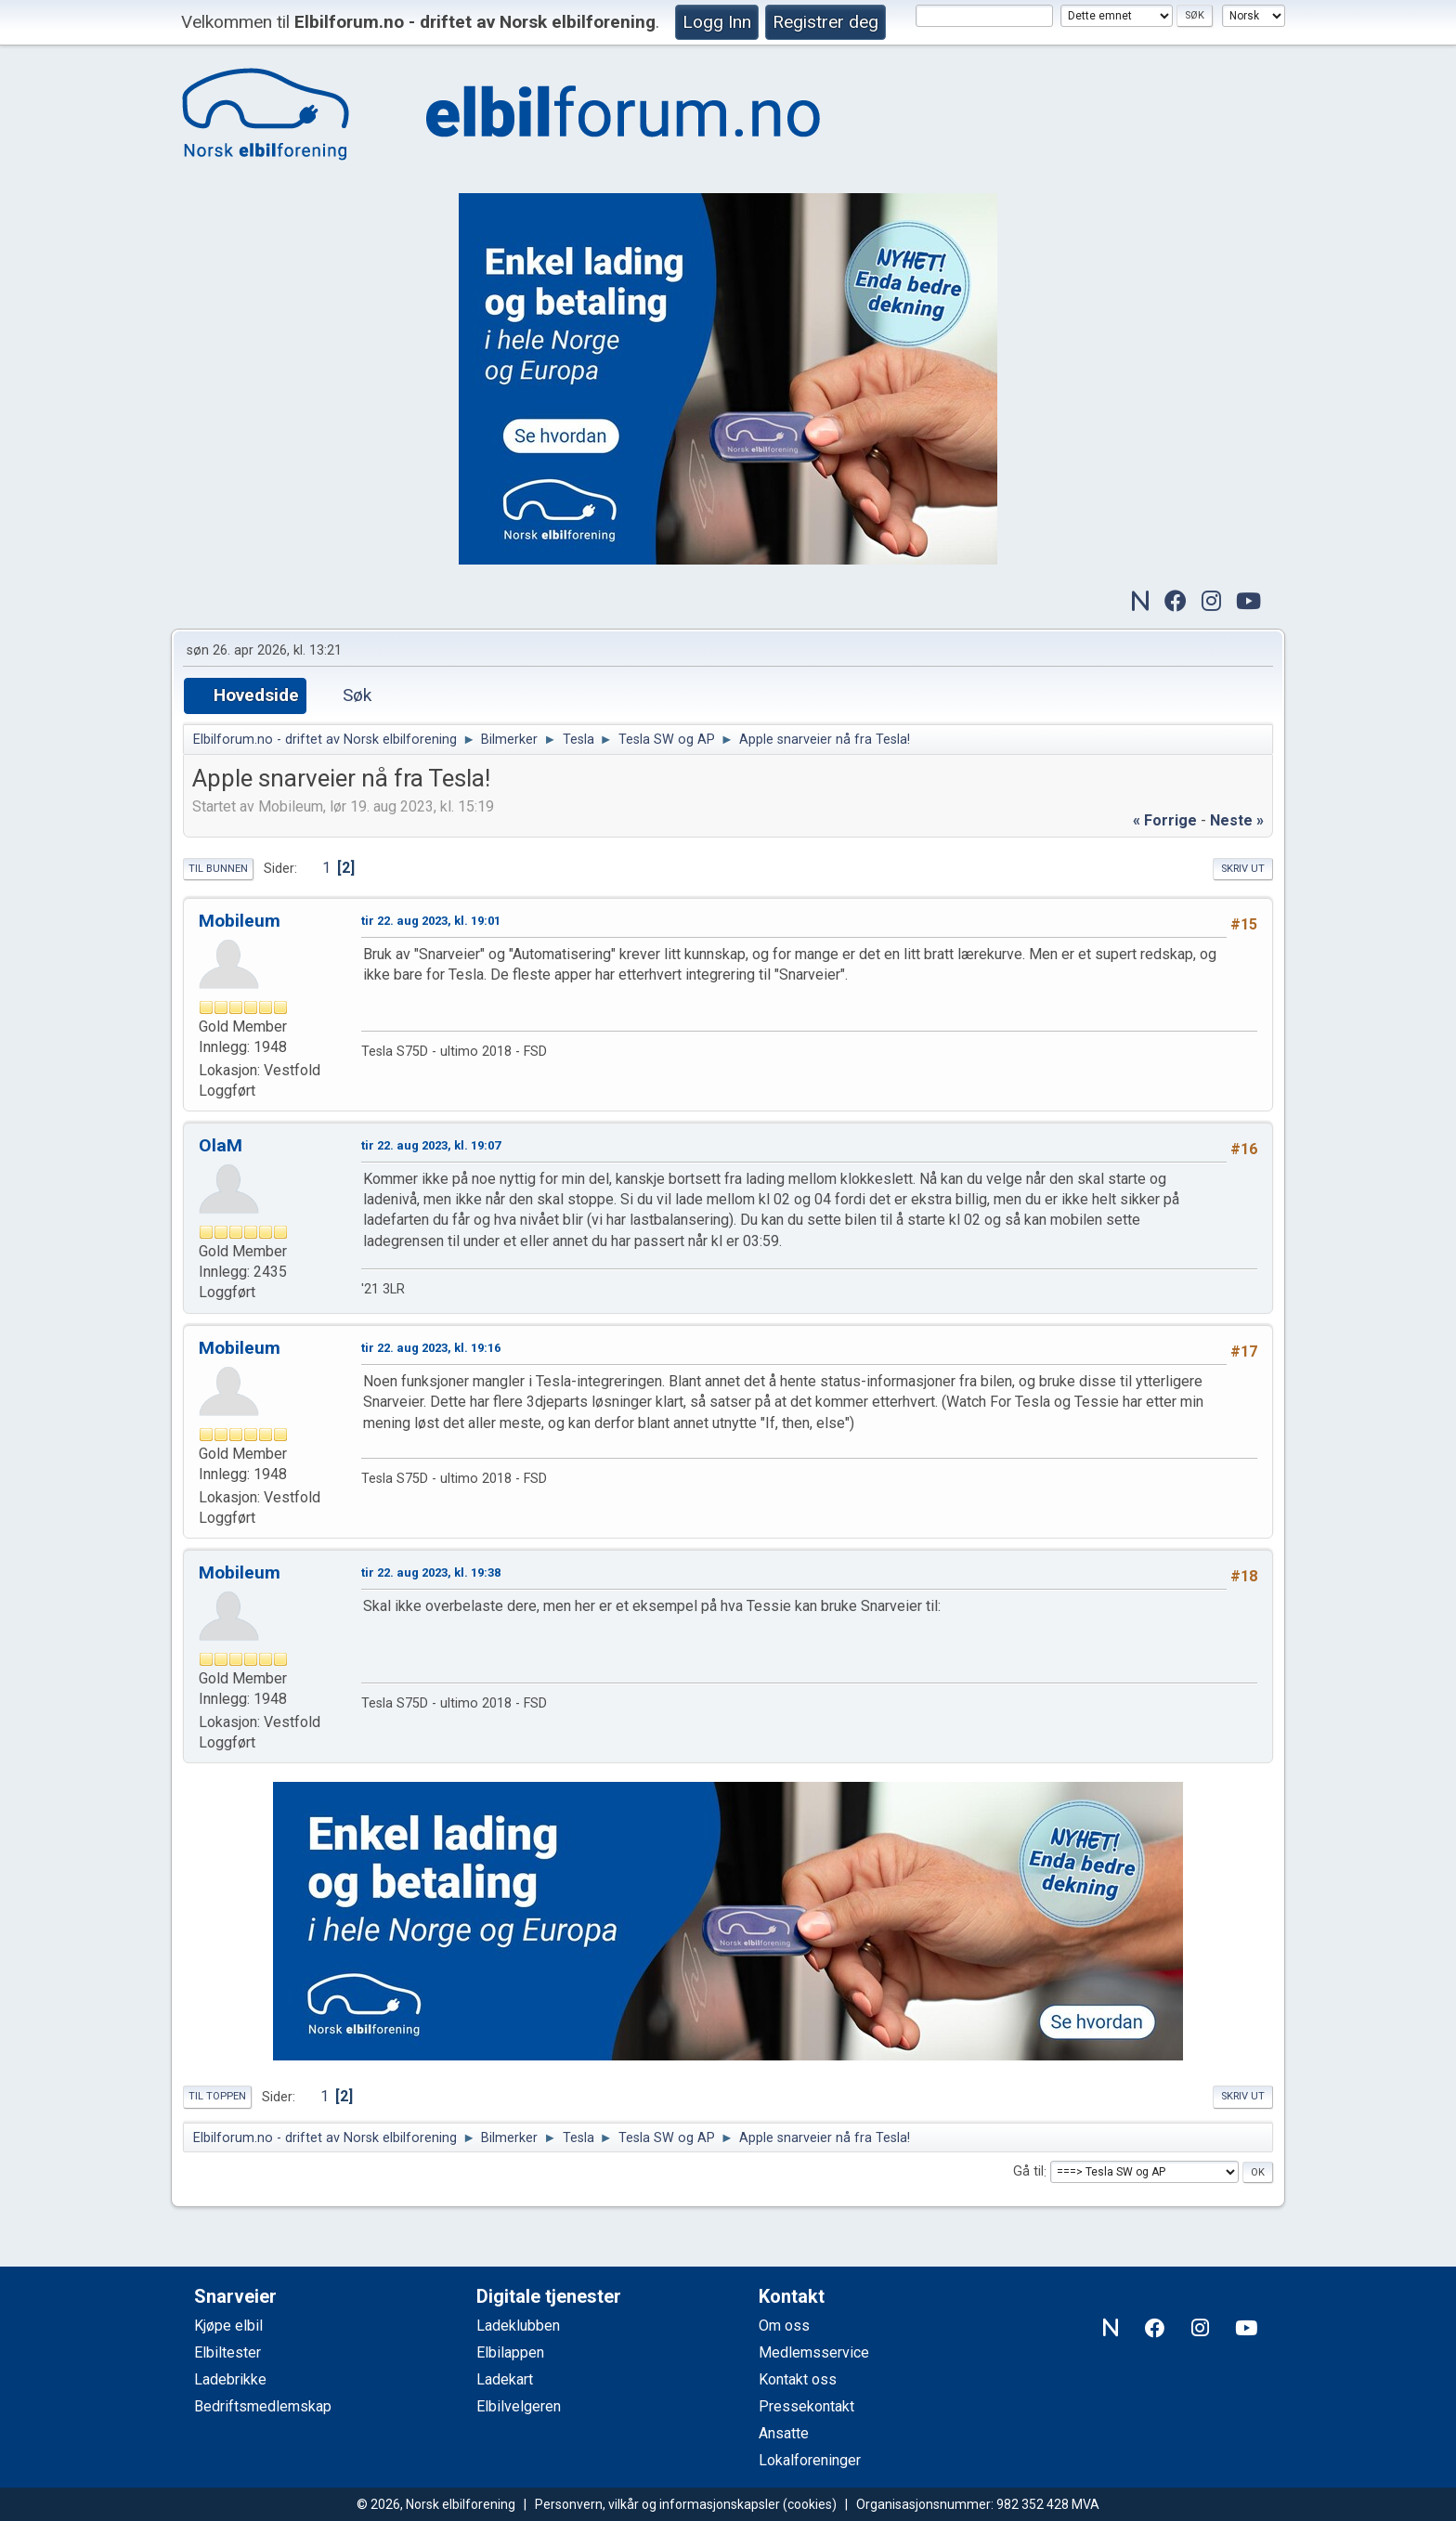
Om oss (784, 2325)
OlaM (220, 1145)
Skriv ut (1243, 869)
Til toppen (217, 2096)
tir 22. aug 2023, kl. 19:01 (430, 921)
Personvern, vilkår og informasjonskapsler (657, 2504)
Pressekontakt (806, 2406)
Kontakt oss (798, 2379)
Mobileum (239, 920)
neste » (1237, 820)
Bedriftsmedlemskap (263, 2406)
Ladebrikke (230, 2379)
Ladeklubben (518, 2325)
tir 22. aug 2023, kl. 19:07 (430, 1145)
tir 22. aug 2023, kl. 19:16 (430, 1348)
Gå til (1028, 2172)
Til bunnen (218, 869)
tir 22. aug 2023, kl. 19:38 (430, 1572)
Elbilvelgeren (518, 2406)
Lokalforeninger (810, 2460)
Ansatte (784, 2433)
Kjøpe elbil (228, 2325)
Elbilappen (510, 2352)
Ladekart (504, 2379)
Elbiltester (227, 2352)
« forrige (1165, 820)
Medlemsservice (814, 2352)
